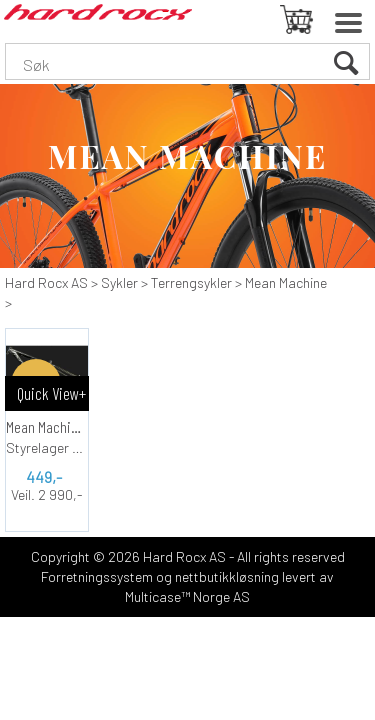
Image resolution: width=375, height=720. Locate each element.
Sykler (119, 282)
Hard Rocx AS (46, 282)
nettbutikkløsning (227, 576)
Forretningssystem (97, 576)
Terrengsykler (191, 282)
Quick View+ (51, 393)
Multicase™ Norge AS (187, 596)
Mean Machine (286, 282)
